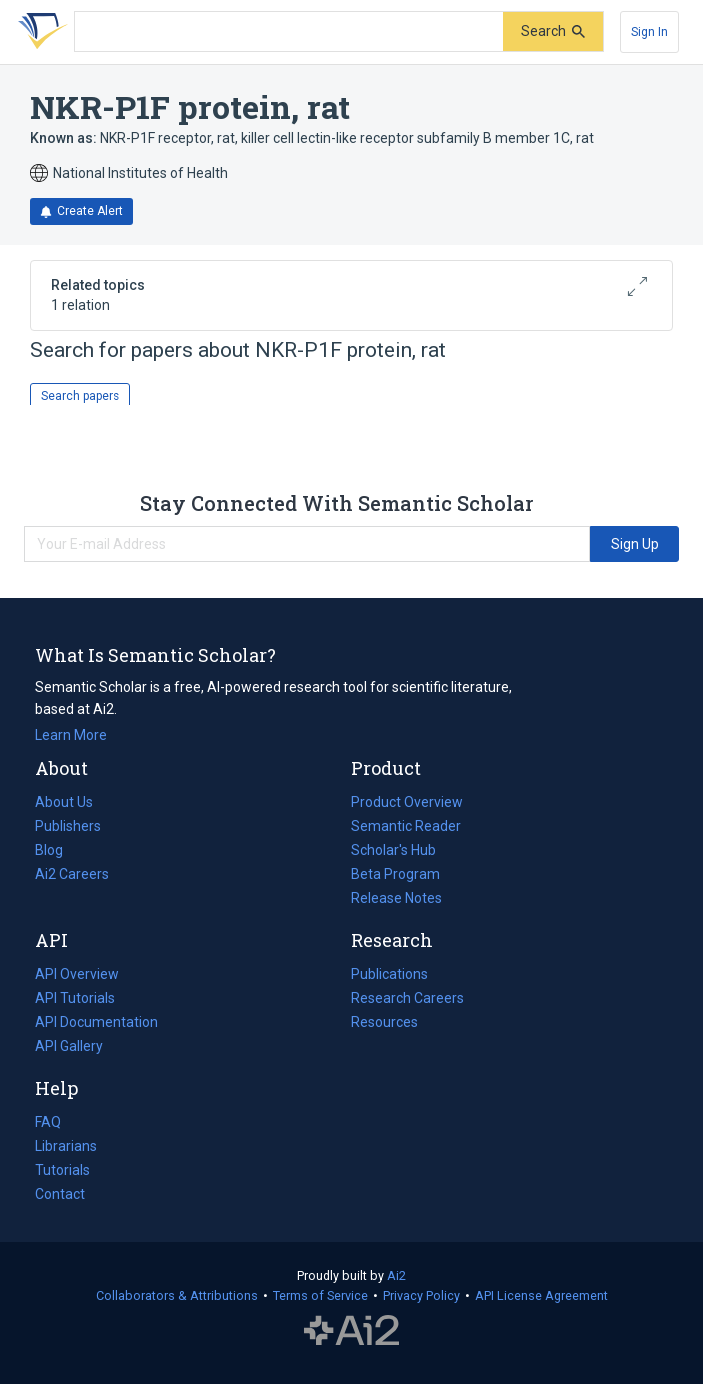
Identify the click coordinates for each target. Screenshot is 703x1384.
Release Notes (396, 898)
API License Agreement (541, 1295)
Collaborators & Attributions (177, 1295)
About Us (64, 802)
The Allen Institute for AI (351, 1331)
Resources (384, 1022)
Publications (389, 974)
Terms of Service (320, 1295)
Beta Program (395, 874)
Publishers (68, 826)
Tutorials (62, 1170)
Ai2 (396, 1275)
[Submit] (553, 31)
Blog (57, 850)
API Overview (77, 974)
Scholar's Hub (393, 850)
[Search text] (289, 32)
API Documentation (96, 1022)
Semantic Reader (406, 826)
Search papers (80, 396)
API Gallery (69, 1046)
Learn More (71, 735)
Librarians (66, 1146)
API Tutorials (75, 998)
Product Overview (407, 802)
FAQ (48, 1122)
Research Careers (407, 998)
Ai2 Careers (72, 874)
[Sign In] (649, 32)
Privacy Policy (421, 1295)
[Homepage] (39, 32)
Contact (60, 1194)
